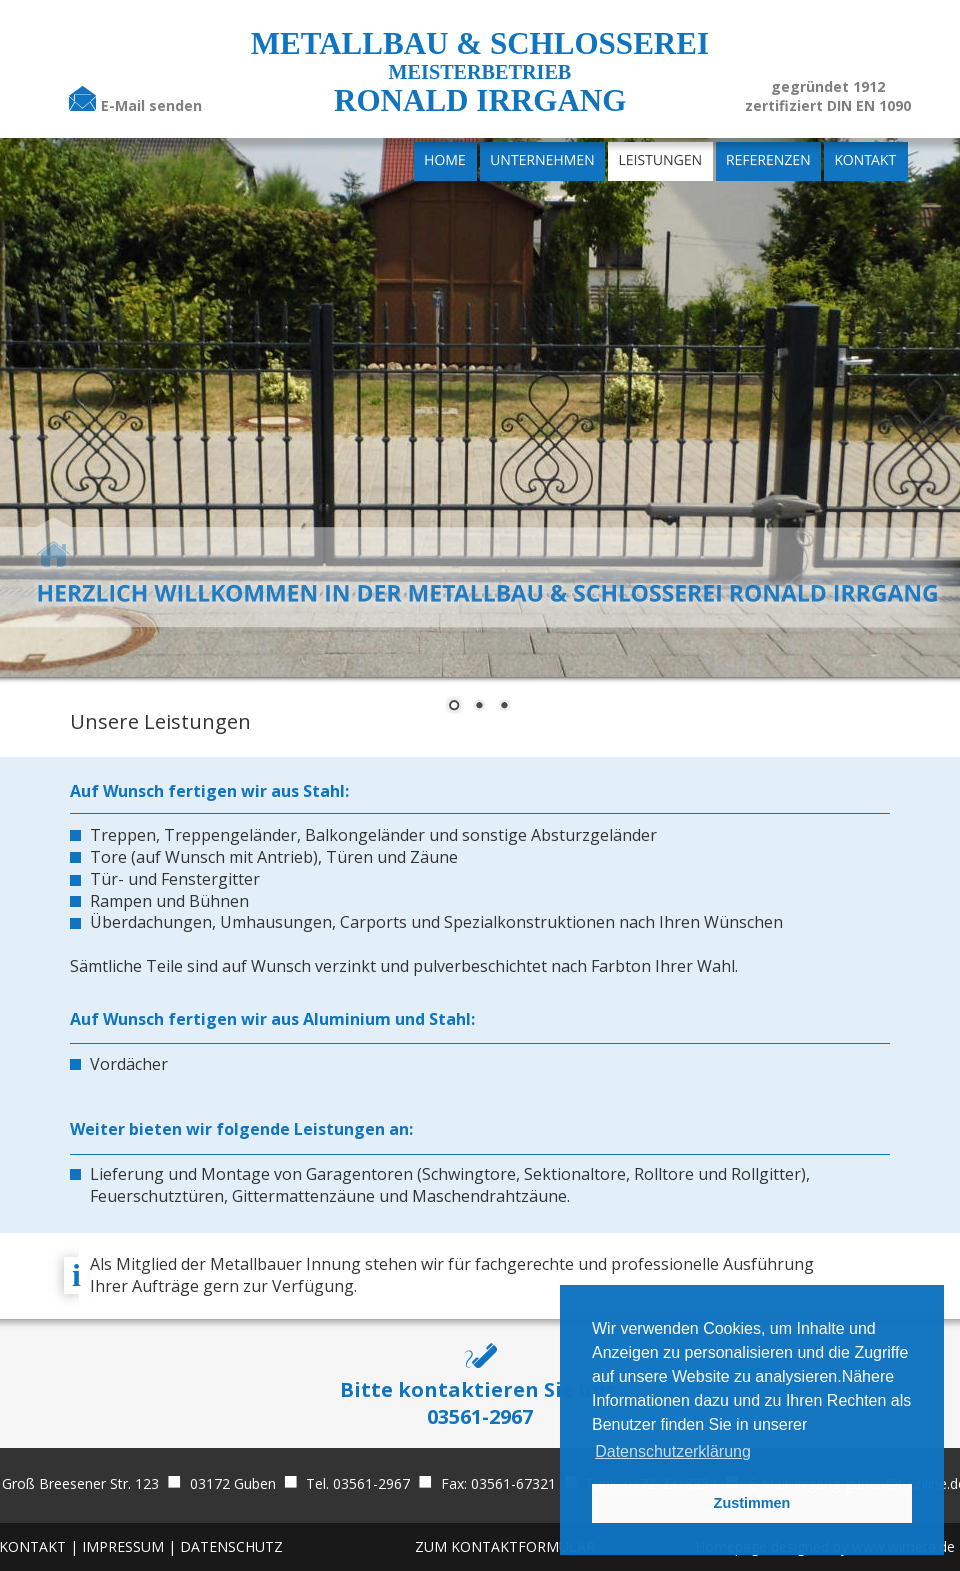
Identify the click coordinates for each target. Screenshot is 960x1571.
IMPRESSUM (125, 1546)
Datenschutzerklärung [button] (673, 1451)
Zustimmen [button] (752, 1503)
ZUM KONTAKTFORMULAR (505, 1546)
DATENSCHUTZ (231, 1546)
